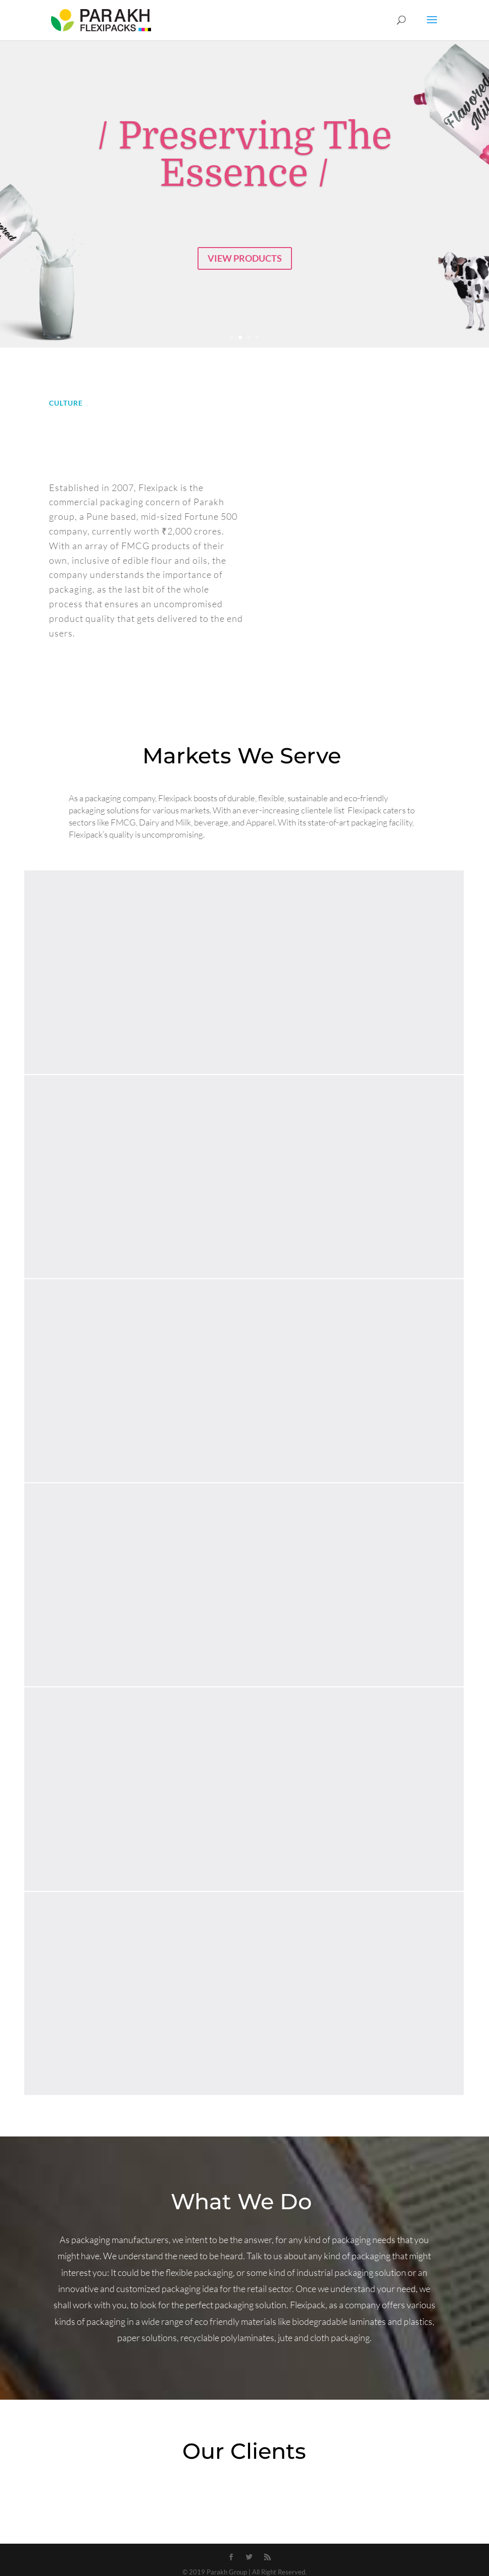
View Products (245, 258)
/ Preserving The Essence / (244, 155)
